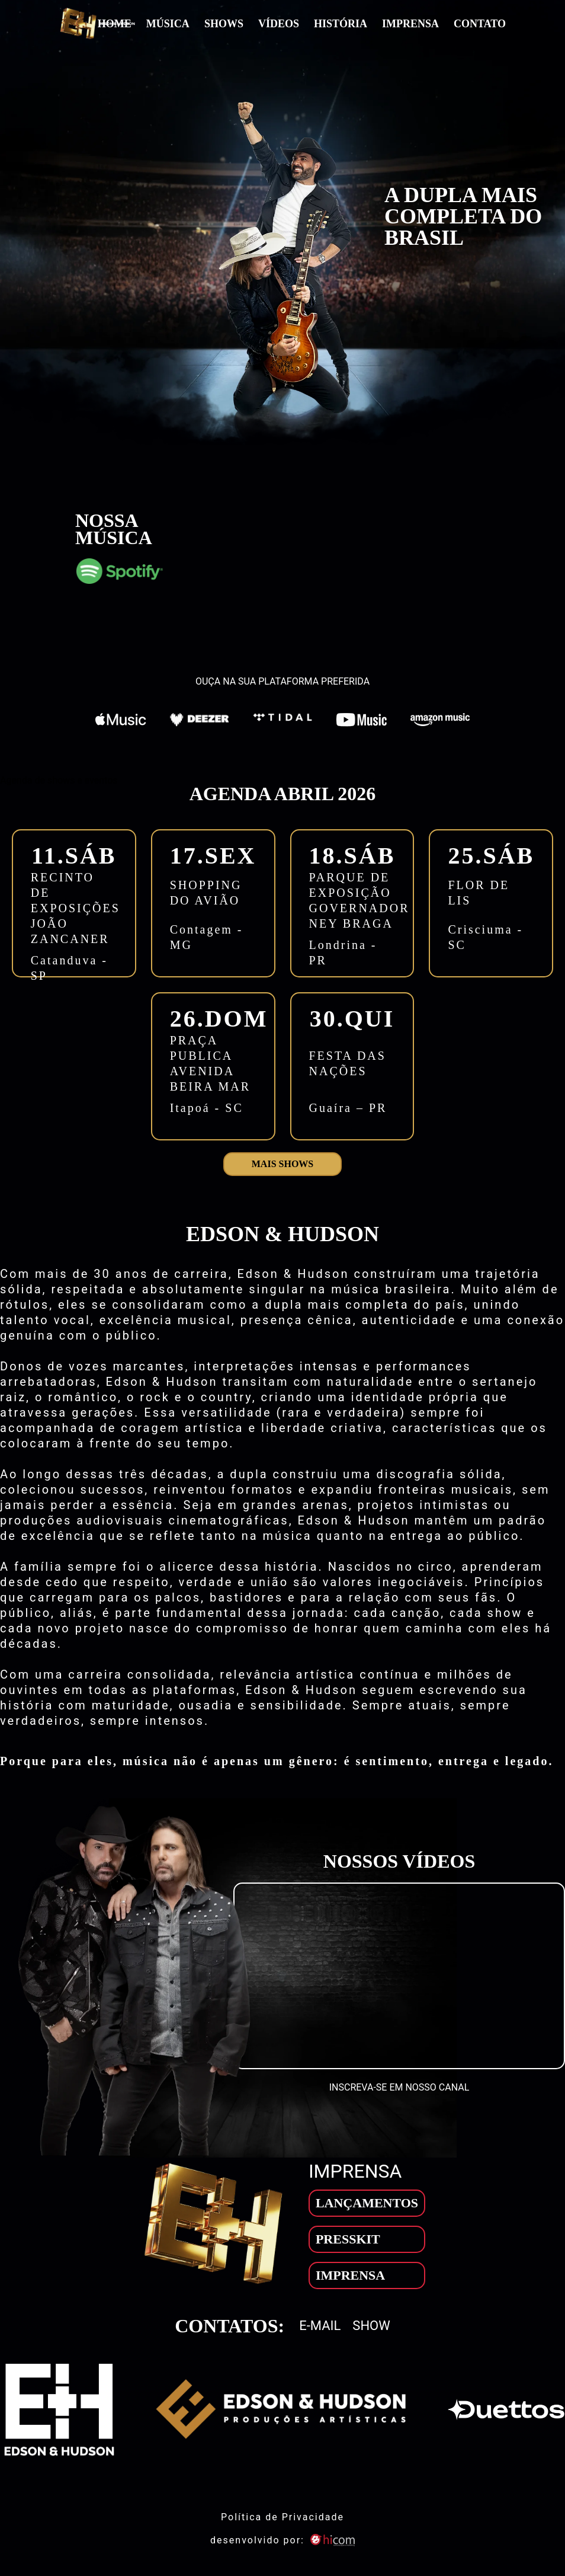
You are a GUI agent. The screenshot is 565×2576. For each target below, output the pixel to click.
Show (371, 2325)
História (340, 24)
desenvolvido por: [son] (282, 2540)
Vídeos (278, 24)
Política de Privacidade (282, 2517)
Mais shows (282, 1164)
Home (114, 24)
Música (168, 24)
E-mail (320, 2325)
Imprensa (410, 24)
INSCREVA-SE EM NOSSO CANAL (399, 2087)
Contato (480, 24)
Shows (223, 24)
